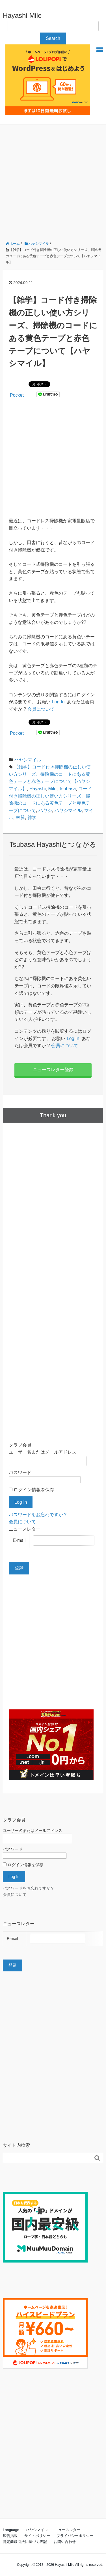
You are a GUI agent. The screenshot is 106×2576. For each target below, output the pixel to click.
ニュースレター (67, 2530)
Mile (52, 788)
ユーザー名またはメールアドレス (43, 1452)
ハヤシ (45, 810)
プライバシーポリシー (75, 2536)
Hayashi (37, 788)
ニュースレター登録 (53, 1069)
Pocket (17, 395)
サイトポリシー (37, 2536)
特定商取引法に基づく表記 (25, 2542)
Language (11, 2530)
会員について (41, 709)
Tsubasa (67, 788)
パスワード (20, 1472)
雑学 (31, 817)
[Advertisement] (53, 180)
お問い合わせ (65, 2542)
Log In (58, 701)
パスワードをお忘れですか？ (38, 1514)
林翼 (20, 817)
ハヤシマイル (27, 759)
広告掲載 (10, 2536)
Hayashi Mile (22, 15)
